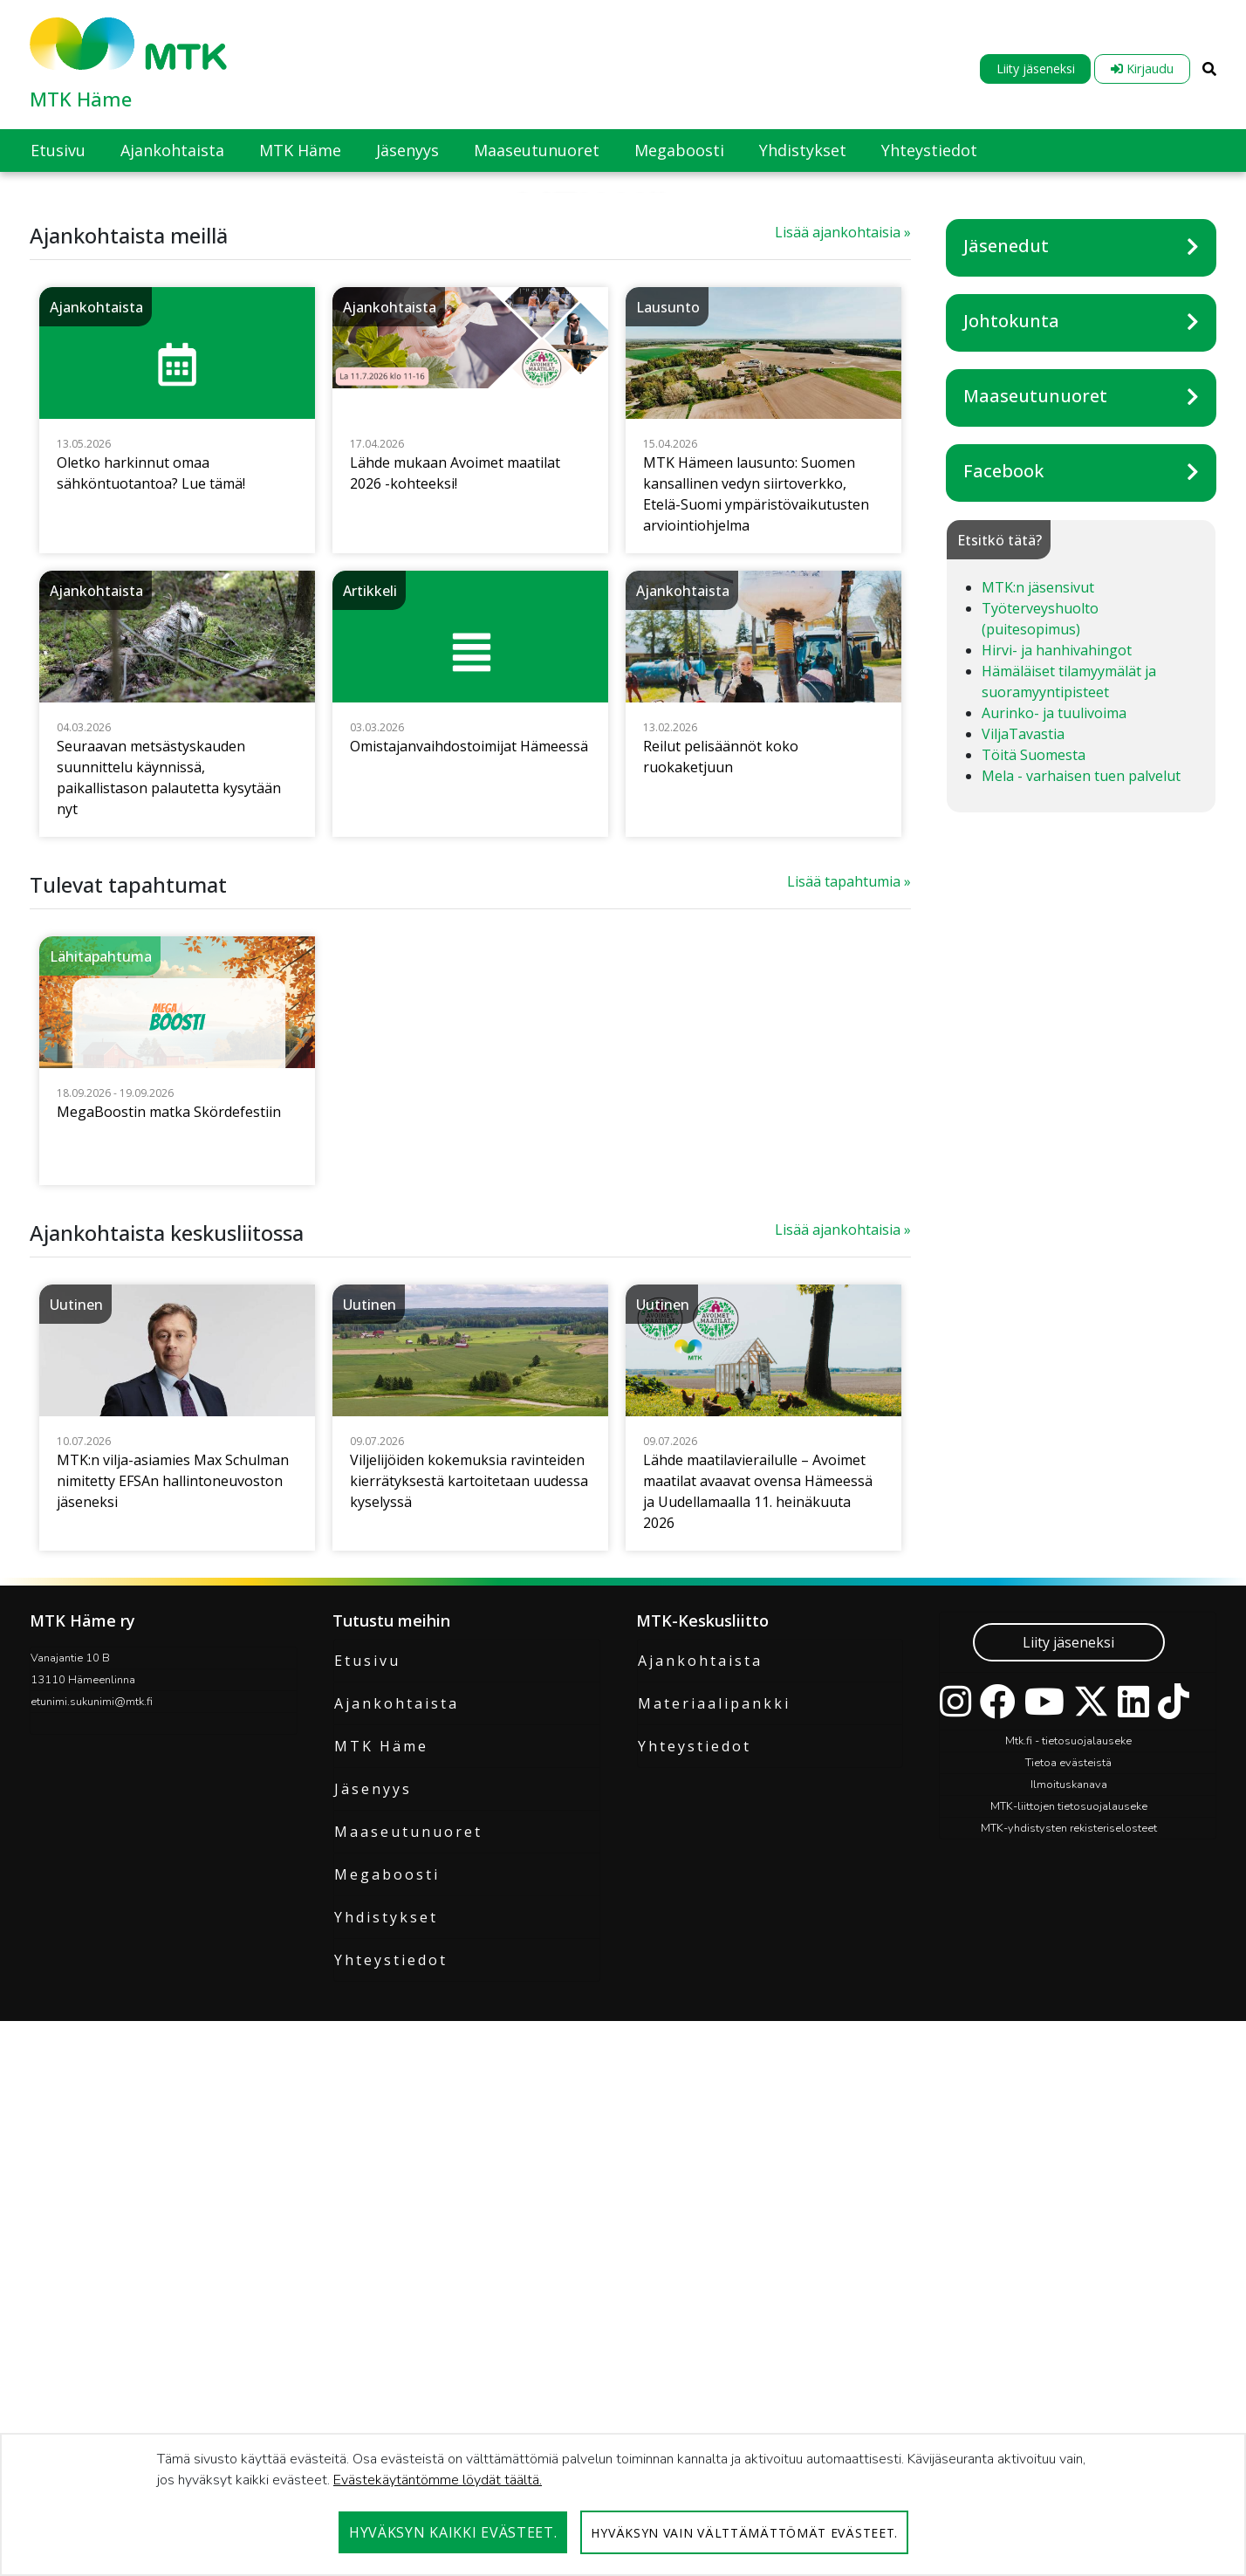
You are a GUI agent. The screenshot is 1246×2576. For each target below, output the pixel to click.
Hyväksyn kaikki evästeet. (453, 2532)
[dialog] (623, 2504)
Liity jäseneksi (1035, 68)
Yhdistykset (386, 2332)
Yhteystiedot (391, 2375)
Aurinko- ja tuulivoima (1054, 1128)
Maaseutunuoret (1035, 811)
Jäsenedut (1006, 661)
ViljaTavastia (1023, 1149)
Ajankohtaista (396, 2118)
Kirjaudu (1142, 68)
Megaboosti (387, 2289)
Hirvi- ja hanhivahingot (1057, 1065)
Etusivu (367, 2076)
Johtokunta (1011, 736)
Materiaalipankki (714, 2118)
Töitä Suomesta (1033, 1170)
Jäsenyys (373, 2204)
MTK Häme (81, 99)
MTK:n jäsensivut (1038, 1002)
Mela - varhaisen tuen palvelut (1081, 1191)
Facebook (1003, 886)
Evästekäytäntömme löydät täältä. (437, 2480)
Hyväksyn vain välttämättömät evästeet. (744, 2533)
